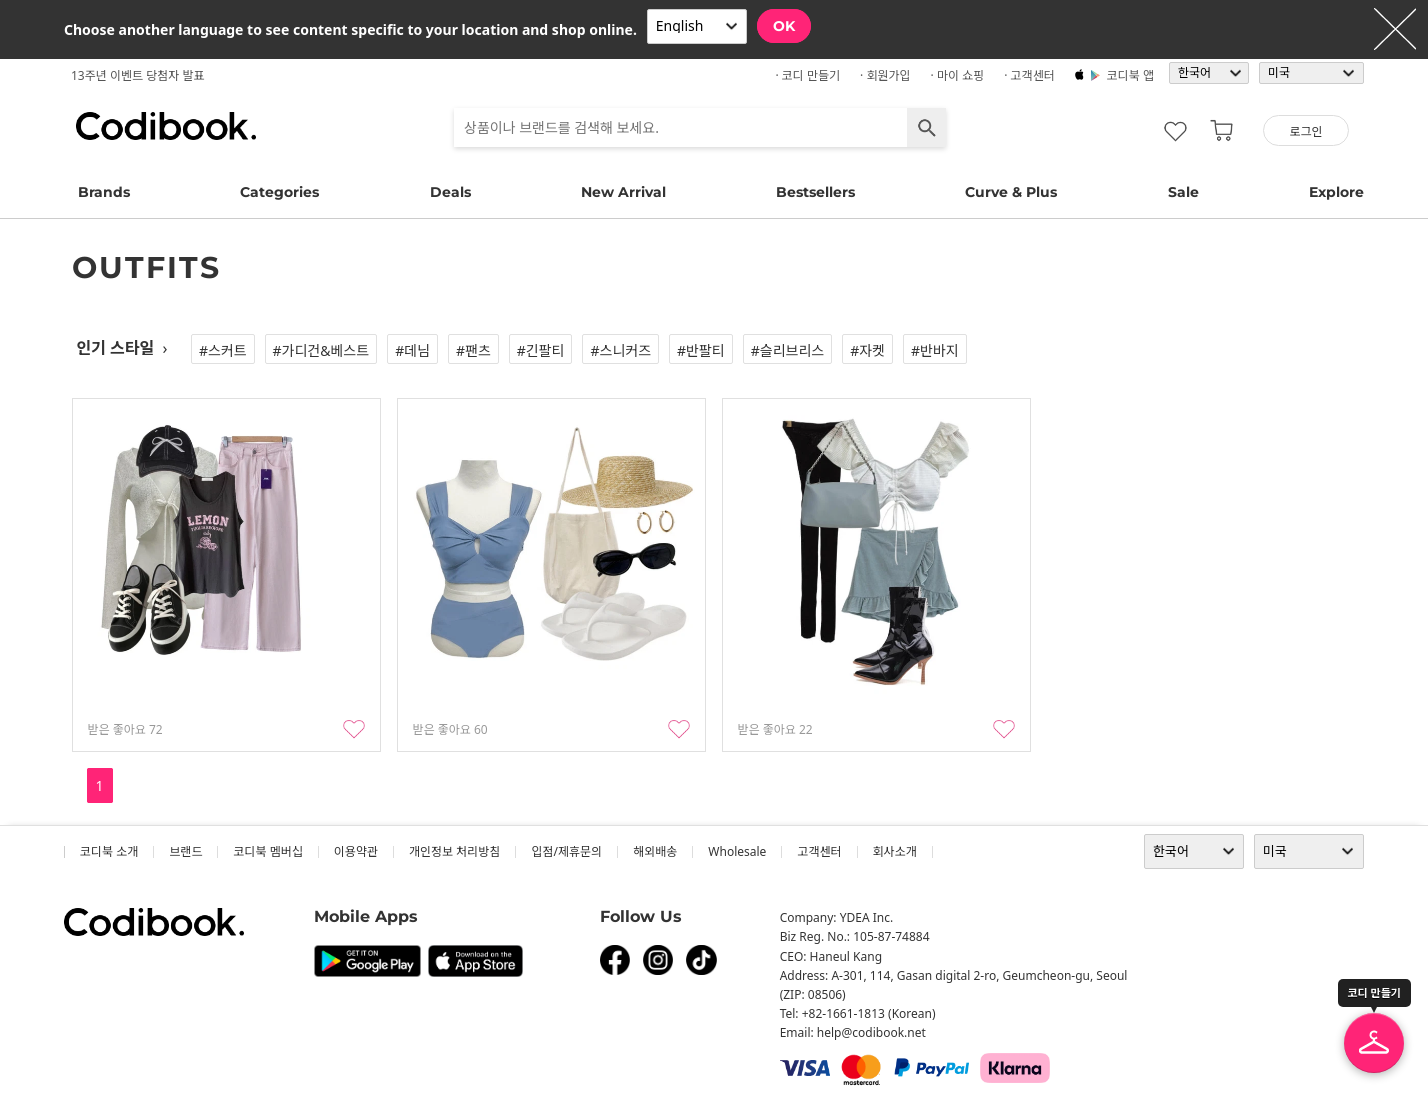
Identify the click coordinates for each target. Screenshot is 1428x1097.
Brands (104, 192)
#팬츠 (473, 350)
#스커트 (223, 350)
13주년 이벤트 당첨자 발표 (138, 75)
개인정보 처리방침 (454, 851)
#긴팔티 (541, 350)
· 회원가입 (885, 75)
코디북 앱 (1130, 75)
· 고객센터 (1029, 75)
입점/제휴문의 (566, 851)
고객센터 (819, 851)
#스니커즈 (620, 350)
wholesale (737, 851)
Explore (1336, 192)
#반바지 (935, 350)
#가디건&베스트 (321, 350)
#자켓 (867, 350)
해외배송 (655, 851)
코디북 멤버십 (267, 851)
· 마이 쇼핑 (958, 75)
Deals (450, 192)
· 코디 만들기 (807, 75)
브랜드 (185, 851)
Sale (1183, 192)
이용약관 (356, 851)
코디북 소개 (109, 851)
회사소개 (895, 851)
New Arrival (623, 192)
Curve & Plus (1011, 192)
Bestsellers (815, 192)
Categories (279, 192)
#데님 (412, 350)
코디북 (166, 126)
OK (784, 26)
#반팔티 (701, 350)
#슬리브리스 (787, 350)
